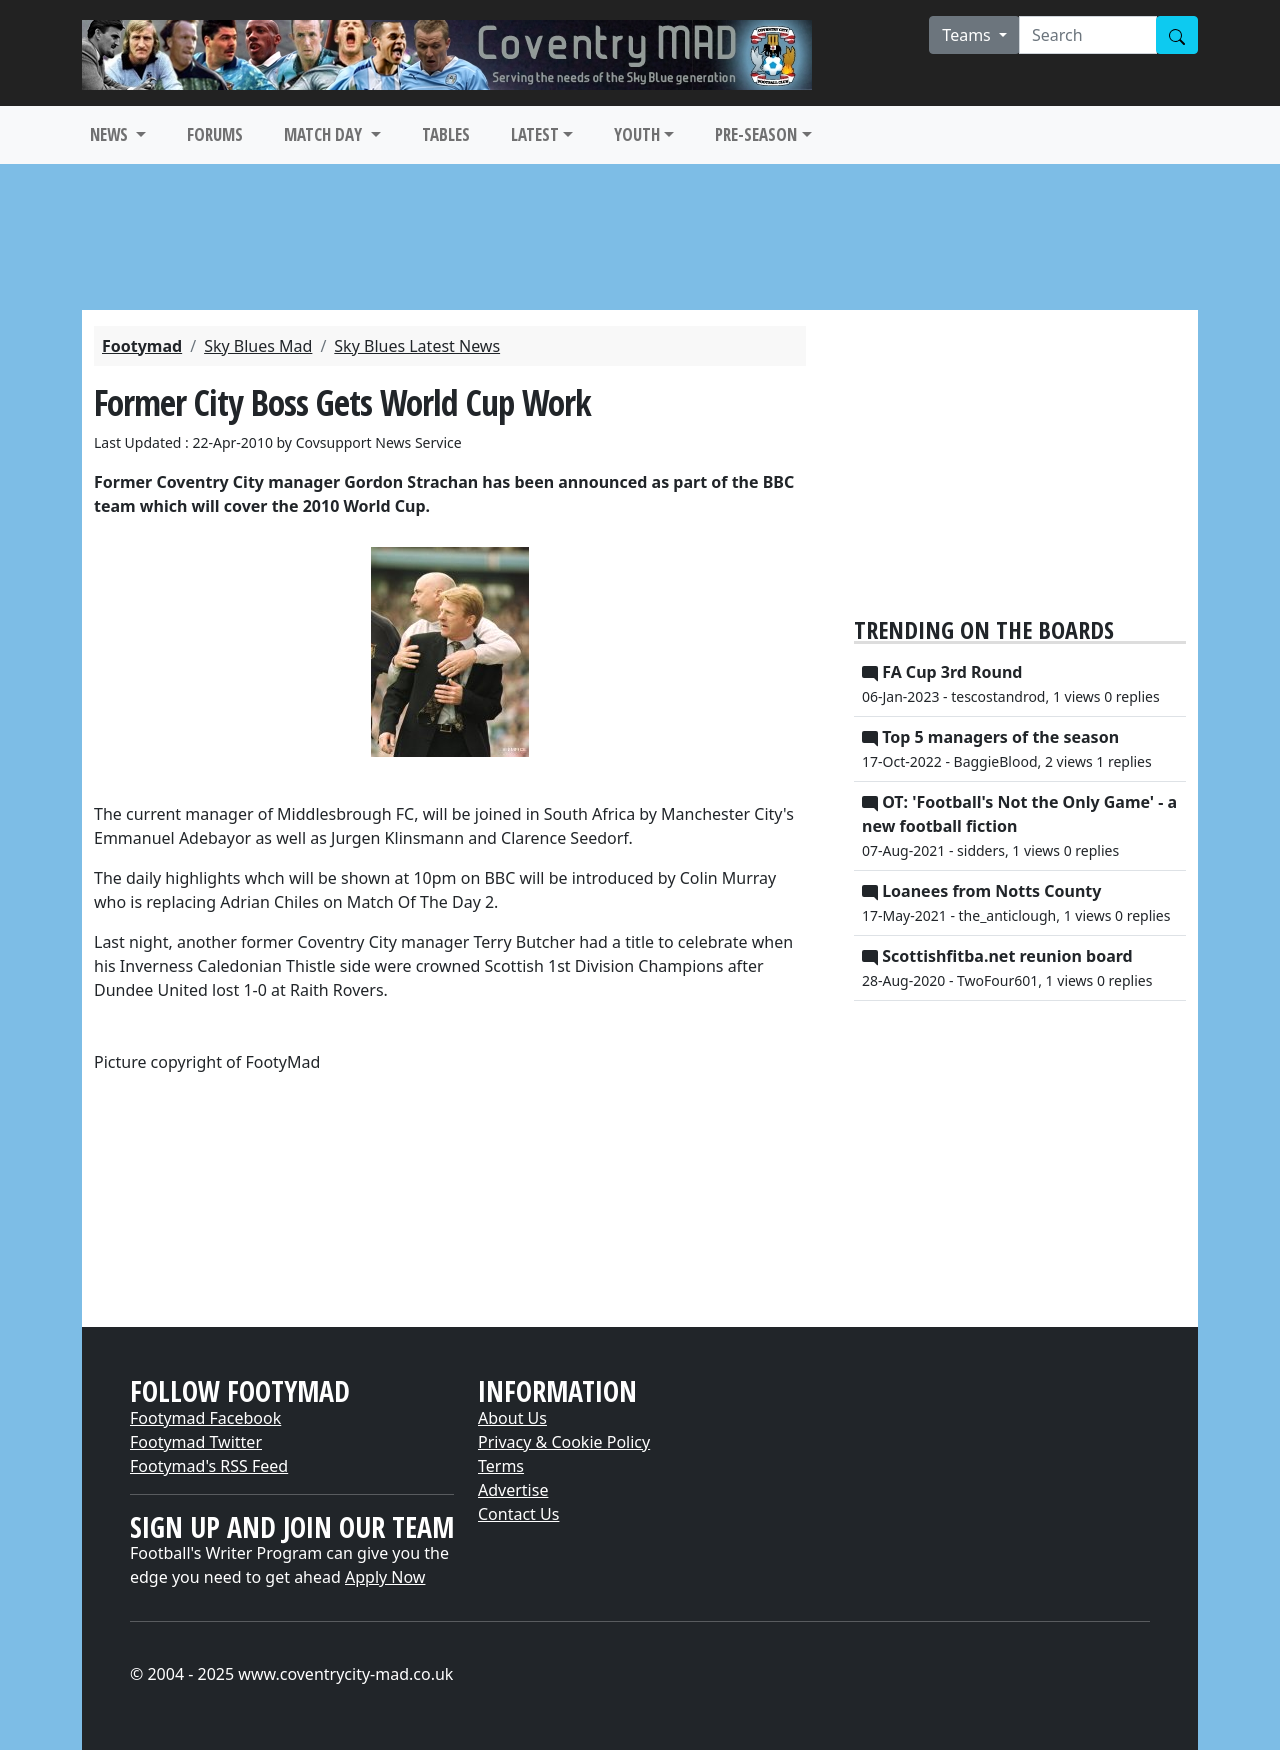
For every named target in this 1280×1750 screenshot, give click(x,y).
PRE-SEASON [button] (756, 134)
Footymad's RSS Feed (209, 1466)
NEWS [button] (111, 134)
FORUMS (215, 134)
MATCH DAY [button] (325, 134)
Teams (968, 35)
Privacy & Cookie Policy (564, 1442)
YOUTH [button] (637, 134)
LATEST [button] (535, 134)
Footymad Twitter (196, 1442)
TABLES (446, 134)
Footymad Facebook (205, 1418)
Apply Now (385, 1577)
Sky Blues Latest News (417, 346)
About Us (512, 1418)
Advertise (513, 1490)
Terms (501, 1466)
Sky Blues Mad (258, 346)
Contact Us (518, 1514)
